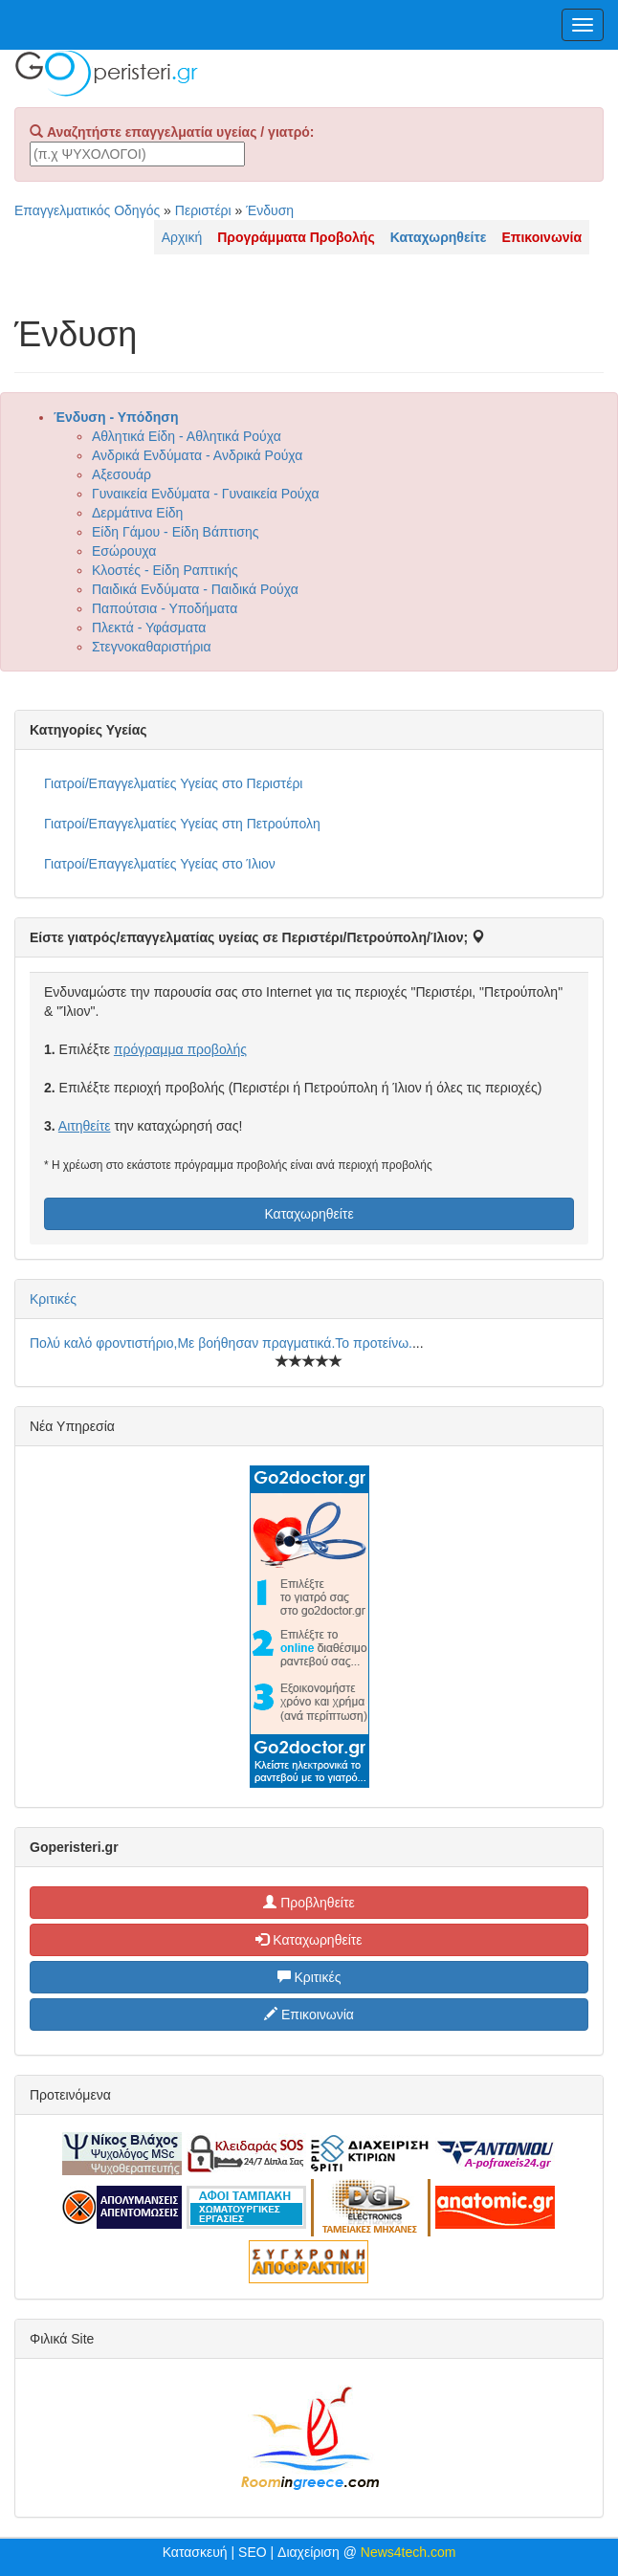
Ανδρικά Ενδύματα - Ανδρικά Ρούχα (197, 455)
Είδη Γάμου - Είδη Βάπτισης (175, 531)
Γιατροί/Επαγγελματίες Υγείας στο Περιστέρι (173, 783)
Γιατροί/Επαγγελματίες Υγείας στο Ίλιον (160, 863)
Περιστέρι (203, 210)
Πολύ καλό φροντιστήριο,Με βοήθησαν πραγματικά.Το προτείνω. (221, 1343)
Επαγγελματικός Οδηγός (87, 210)
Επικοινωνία (309, 2014)
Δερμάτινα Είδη (137, 512)
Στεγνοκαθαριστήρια (151, 646)
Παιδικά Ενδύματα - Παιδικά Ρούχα (195, 589)
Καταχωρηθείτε (308, 1214)
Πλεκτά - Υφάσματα (149, 627)
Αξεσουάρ (121, 474)
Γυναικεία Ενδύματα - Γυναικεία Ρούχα (205, 493)
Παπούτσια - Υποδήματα (164, 608)
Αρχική (182, 237)
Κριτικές (53, 1299)
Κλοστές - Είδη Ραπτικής (165, 570)
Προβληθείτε (309, 1902)
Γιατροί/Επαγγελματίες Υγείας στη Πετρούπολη (182, 823)
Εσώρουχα (124, 551)
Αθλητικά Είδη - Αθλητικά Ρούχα (186, 436)
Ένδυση (270, 210)
